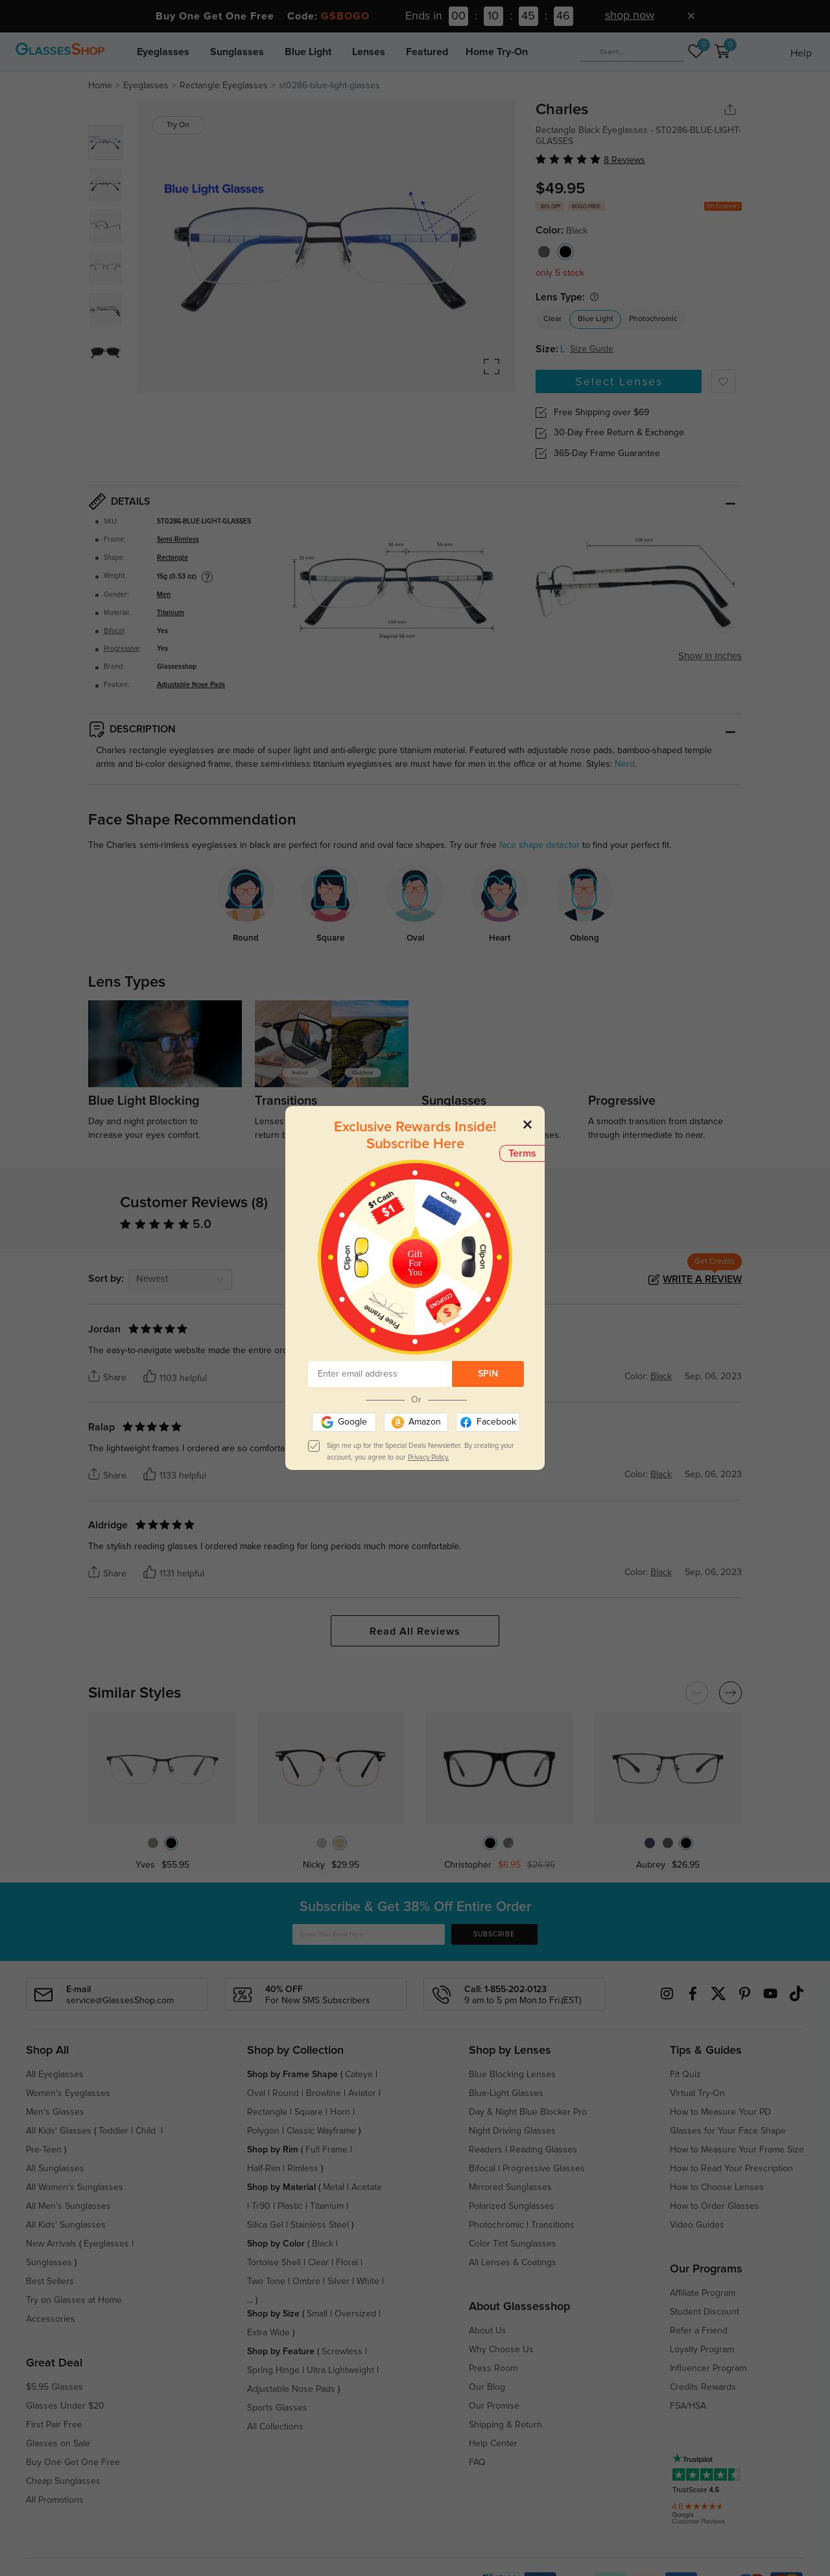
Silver (338, 2281)
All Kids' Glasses (58, 2131)
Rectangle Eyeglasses (224, 85)
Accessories (50, 2319)
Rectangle (172, 558)
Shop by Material (281, 2187)
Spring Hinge (273, 2370)
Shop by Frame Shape (292, 2074)
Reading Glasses (543, 2149)
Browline (323, 2093)
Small (317, 2313)
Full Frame (326, 2149)
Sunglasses (237, 52)
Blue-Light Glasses (506, 2093)
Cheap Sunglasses (63, 2481)
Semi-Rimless (178, 539)
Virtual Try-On (697, 2093)
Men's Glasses (55, 2112)
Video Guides (697, 2225)
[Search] (632, 52)
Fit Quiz (685, 2074)
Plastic (290, 2206)
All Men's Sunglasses (68, 2206)
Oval (256, 2093)
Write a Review (702, 1279)
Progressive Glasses (544, 2168)
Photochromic (653, 319)
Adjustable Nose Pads (191, 685)
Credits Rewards (703, 2387)
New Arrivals (51, 2243)
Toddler (113, 2131)
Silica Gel (265, 2225)
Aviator (362, 2093)
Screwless (342, 2351)
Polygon (263, 2131)
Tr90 (261, 2206)
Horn (340, 2112)
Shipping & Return (505, 2424)
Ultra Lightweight (340, 2370)
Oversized (355, 2313)
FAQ (477, 2462)
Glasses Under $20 (65, 2406)
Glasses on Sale (58, 2443)
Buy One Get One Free (73, 2462)
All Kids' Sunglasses (66, 2225)
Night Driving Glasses (512, 2131)
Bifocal (114, 631)
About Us (487, 2330)
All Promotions (55, 2500)
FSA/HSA (688, 2406)
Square (308, 2112)
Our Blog (487, 2387)
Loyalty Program (702, 2349)
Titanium (170, 613)
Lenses (368, 52)
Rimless (302, 2168)
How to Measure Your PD (720, 2112)
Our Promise (494, 2406)
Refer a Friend (699, 2330)
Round (285, 2093)
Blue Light (308, 52)
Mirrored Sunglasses (510, 2187)
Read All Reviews (415, 1631)
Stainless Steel (319, 2225)
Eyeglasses (163, 52)
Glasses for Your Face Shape (728, 2131)
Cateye (359, 2074)
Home (100, 85)
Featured (427, 52)
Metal (333, 2187)
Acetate (366, 2187)
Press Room (493, 2368)
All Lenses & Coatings (512, 2262)
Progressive (121, 648)
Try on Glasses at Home (74, 2300)
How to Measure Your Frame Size (737, 2149)
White (368, 2281)
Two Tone (266, 2281)
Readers (486, 2149)
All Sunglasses (55, 2168)
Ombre (306, 2281)
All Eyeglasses (55, 2074)
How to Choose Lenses (717, 2187)
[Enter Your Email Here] (368, 1934)
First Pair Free (54, 2424)
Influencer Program (708, 2368)
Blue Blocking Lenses (512, 2074)
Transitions (553, 2225)
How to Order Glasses (714, 2206)
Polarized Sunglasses (511, 2206)
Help (801, 53)
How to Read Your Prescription (731, 2168)
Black (322, 2243)
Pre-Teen (44, 2149)
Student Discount (704, 2312)
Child (147, 2131)
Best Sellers (50, 2281)
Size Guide (591, 349)
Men (164, 595)
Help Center (493, 2443)
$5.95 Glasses (54, 2387)
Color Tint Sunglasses (512, 2243)
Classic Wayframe (321, 2131)
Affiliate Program (702, 2293)
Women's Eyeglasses (68, 2093)
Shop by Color (276, 2243)
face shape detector (539, 845)
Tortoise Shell (274, 2262)
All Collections (275, 2426)
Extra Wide (268, 2332)
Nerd (625, 764)
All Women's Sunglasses (74, 2187)
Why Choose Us (501, 2349)
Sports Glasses (277, 2408)
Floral (347, 2262)
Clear (552, 319)
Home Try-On (497, 52)
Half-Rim (263, 2168)
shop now (629, 15)
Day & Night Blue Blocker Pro (528, 2112)
